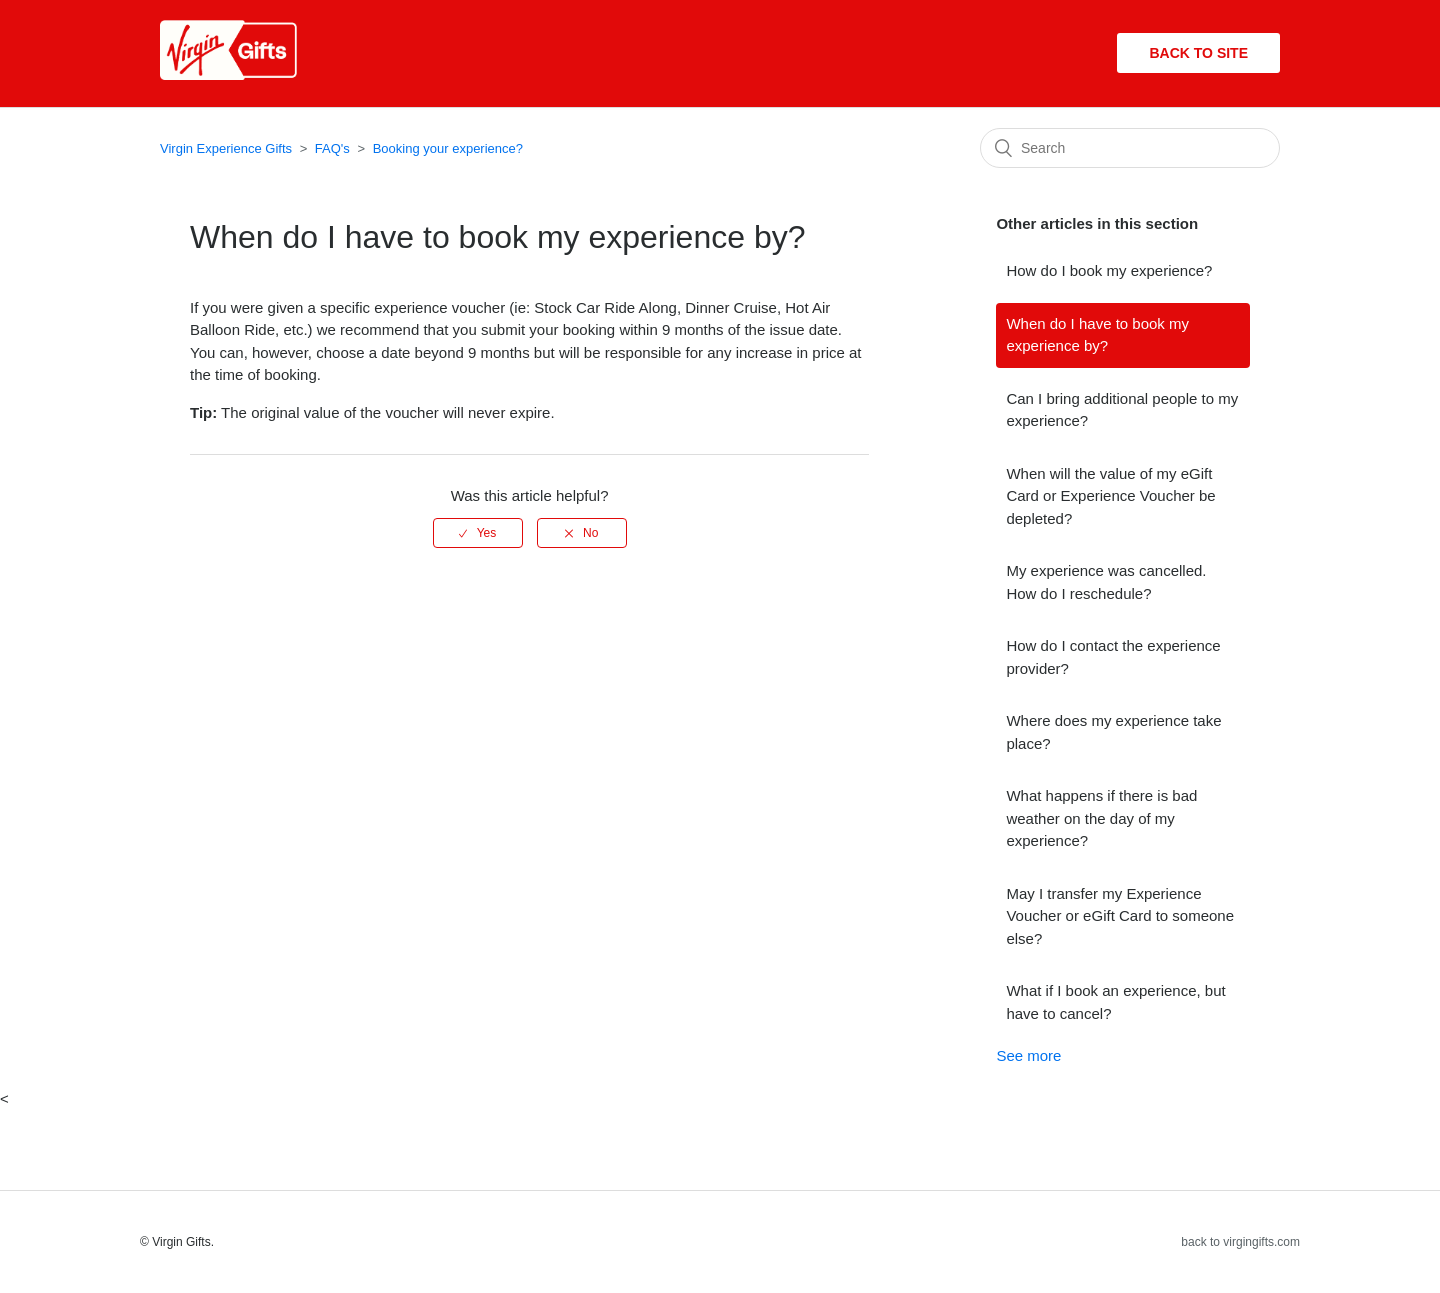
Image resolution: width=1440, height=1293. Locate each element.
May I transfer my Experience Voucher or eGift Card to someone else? (1120, 916)
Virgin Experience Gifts (226, 148)
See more (1028, 1055)
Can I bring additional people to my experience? (1122, 410)
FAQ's (332, 148)
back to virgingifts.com (1240, 1242)
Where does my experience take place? (1113, 732)
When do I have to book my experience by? (1097, 335)
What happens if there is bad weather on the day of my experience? (1101, 818)
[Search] (1130, 148)
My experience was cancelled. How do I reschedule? (1106, 582)
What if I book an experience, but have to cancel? (1115, 1002)
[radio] (478, 533)
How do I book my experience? (1109, 270)
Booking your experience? (448, 148)
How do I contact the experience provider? (1113, 657)
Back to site (1198, 53)
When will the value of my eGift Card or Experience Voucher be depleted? (1110, 496)
